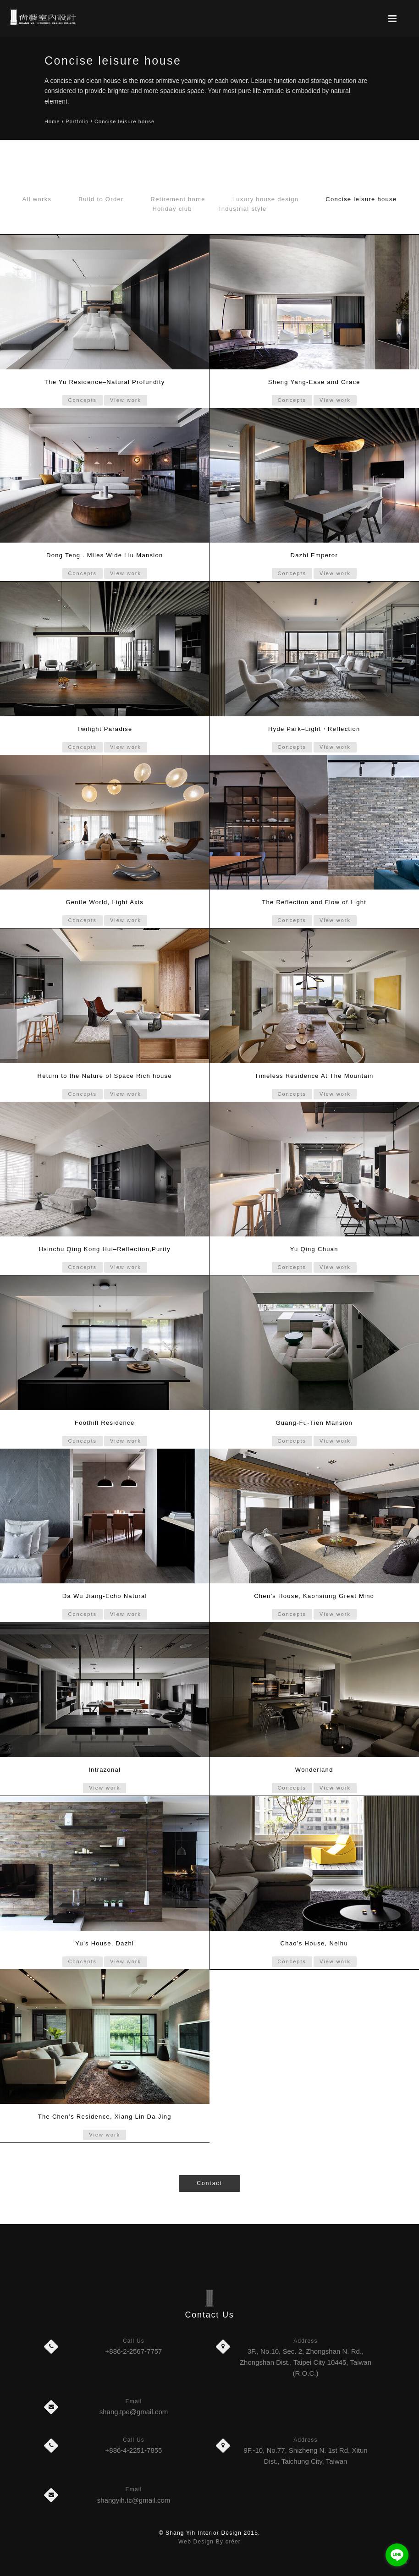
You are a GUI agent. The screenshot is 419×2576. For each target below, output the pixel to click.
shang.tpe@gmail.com (133, 2412)
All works (37, 199)
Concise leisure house (124, 121)
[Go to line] (397, 2554)
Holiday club (172, 208)
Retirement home (178, 199)
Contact (209, 2183)
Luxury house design (265, 199)
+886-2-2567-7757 (133, 2351)
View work (125, 400)
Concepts (82, 400)
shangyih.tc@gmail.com (133, 2500)
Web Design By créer (209, 2541)
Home (52, 121)
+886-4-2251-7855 (133, 2450)
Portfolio (77, 121)
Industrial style (243, 208)
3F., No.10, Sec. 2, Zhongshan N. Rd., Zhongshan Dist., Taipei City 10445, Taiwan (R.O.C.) (305, 2362)
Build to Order (100, 199)
